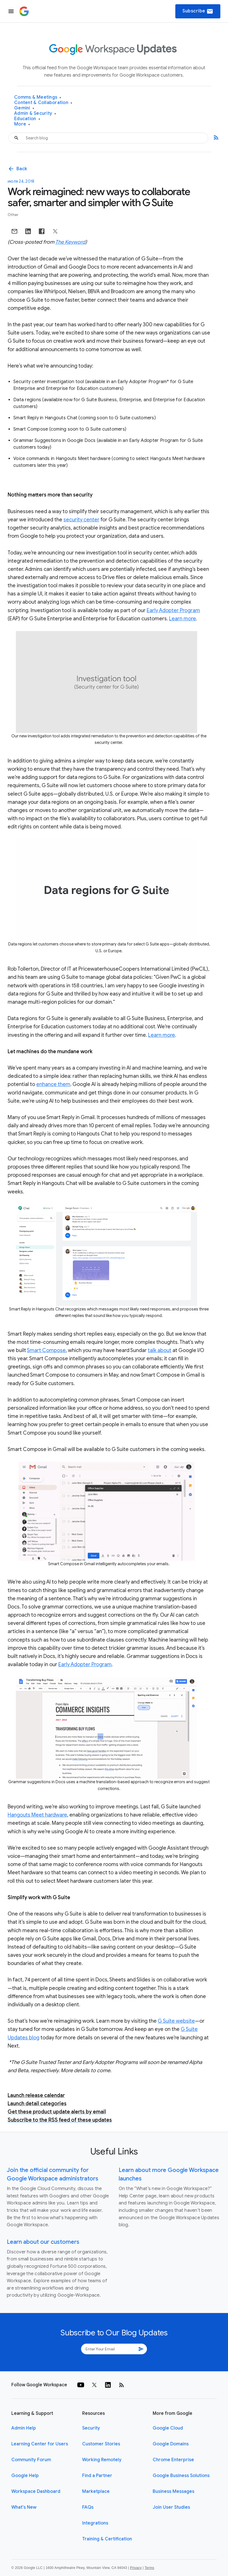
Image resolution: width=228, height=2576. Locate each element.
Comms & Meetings (37, 97)
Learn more (182, 619)
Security (91, 2428)
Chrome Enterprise (173, 2460)
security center (81, 520)
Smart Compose (46, 1350)
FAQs (87, 2507)
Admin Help (23, 2428)
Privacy (136, 2568)
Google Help (25, 2475)
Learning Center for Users (39, 2444)
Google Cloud (168, 2428)
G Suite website (176, 2021)
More (22, 124)
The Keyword (70, 242)
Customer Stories (101, 2444)
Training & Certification (107, 2539)
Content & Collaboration (43, 102)
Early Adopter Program (173, 610)
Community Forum (31, 2460)
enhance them (53, 1084)
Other (13, 214)
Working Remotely (102, 2460)
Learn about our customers (43, 2241)
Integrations (95, 2523)
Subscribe (197, 11)
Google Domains (171, 2444)
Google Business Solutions (181, 2475)
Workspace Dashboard (35, 2491)
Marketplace (96, 2491)
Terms (149, 2568)
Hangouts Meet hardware (37, 1815)
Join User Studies (171, 2507)
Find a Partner (97, 2475)
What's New (24, 2507)
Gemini (24, 108)
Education (27, 119)
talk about (159, 1350)
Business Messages (173, 2491)
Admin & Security (35, 113)
